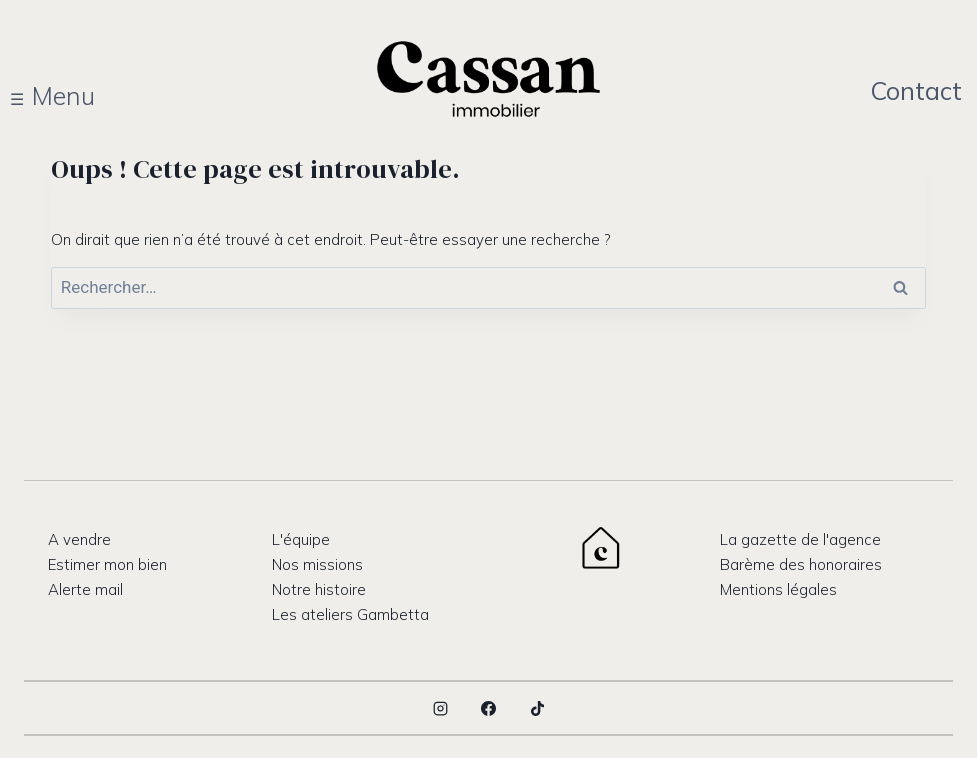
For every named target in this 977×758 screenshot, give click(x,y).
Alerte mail (85, 589)
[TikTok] (537, 708)
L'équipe (301, 539)
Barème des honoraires (801, 564)
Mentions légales (778, 589)
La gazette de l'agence (800, 539)
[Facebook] (489, 708)
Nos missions (317, 564)
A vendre (79, 539)
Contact (916, 90)
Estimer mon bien (107, 564)
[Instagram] (440, 708)
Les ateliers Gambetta (350, 614)
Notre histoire (319, 589)
